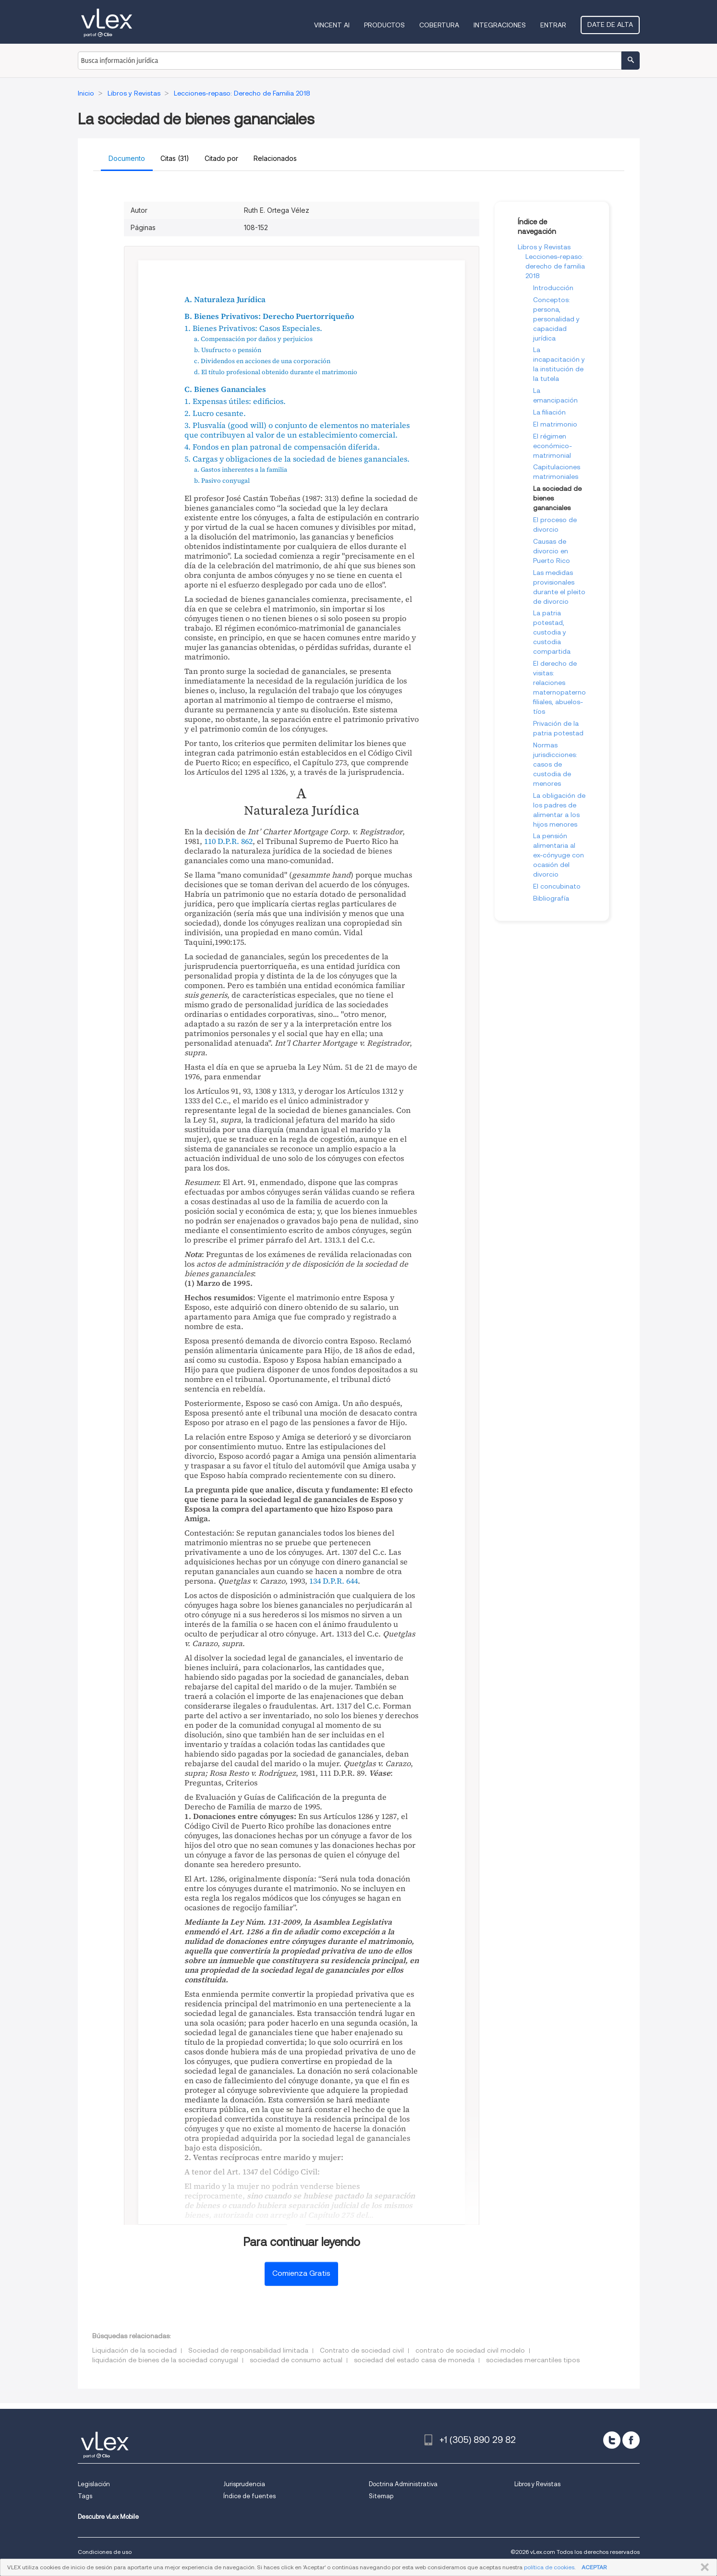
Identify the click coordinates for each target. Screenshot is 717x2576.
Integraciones (500, 25)
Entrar (553, 25)
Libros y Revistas (544, 247)
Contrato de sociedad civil (362, 2350)
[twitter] (611, 2440)
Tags (85, 2496)
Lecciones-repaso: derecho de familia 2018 (555, 266)
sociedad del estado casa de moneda (414, 2360)
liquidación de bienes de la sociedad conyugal (165, 2360)
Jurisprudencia (244, 2484)
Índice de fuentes (249, 2496)
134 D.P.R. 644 (333, 1580)
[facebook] (631, 2440)
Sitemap (381, 2496)
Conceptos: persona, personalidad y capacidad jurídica (556, 319)
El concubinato (557, 886)
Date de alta (610, 24)
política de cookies (549, 2567)
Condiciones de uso (105, 2552)
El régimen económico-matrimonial (552, 445)
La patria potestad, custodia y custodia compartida (552, 632)
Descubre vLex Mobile (108, 2516)
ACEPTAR (594, 2567)
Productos (384, 25)
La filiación (549, 412)
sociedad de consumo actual (296, 2360)
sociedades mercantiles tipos (533, 2360)
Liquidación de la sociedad (134, 2350)
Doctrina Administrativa (403, 2484)
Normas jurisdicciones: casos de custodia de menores (555, 764)
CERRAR (702, 2567)
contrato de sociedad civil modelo (470, 2350)
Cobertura (439, 25)
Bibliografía (551, 898)
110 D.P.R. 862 (228, 841)
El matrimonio (555, 424)
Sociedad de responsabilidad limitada (248, 2350)
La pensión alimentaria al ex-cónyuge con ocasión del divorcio (558, 855)
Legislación (94, 2484)
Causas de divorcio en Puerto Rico (551, 550)
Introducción (553, 288)
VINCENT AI (332, 25)
